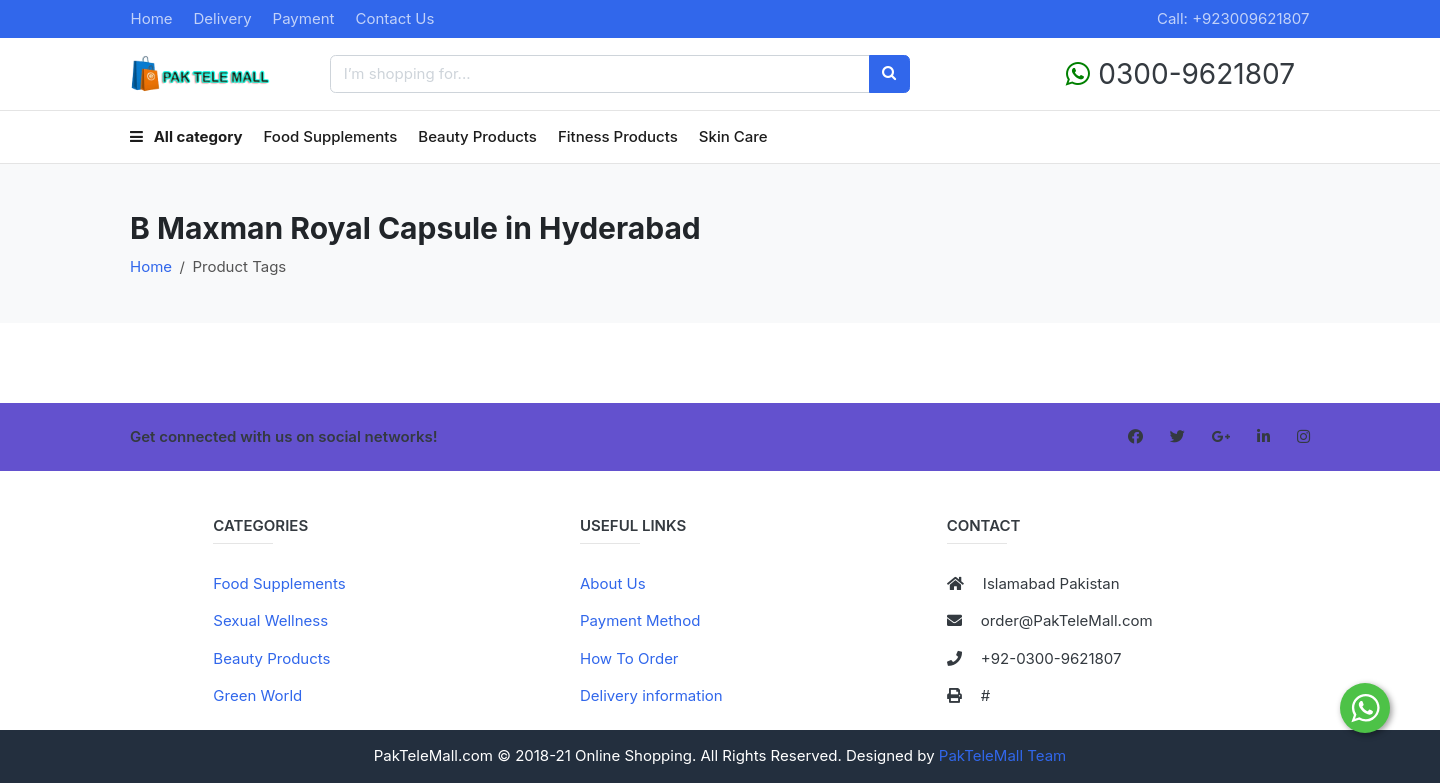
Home (152, 18)
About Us (613, 583)
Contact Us (394, 18)
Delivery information (651, 695)
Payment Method (640, 620)
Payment (304, 18)
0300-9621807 (1180, 74)
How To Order (629, 658)
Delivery (223, 18)
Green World (257, 695)
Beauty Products (477, 136)
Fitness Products (618, 136)
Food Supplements (331, 136)
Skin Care (733, 136)
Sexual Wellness (270, 620)
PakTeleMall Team (1002, 755)
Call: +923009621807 (1233, 18)
